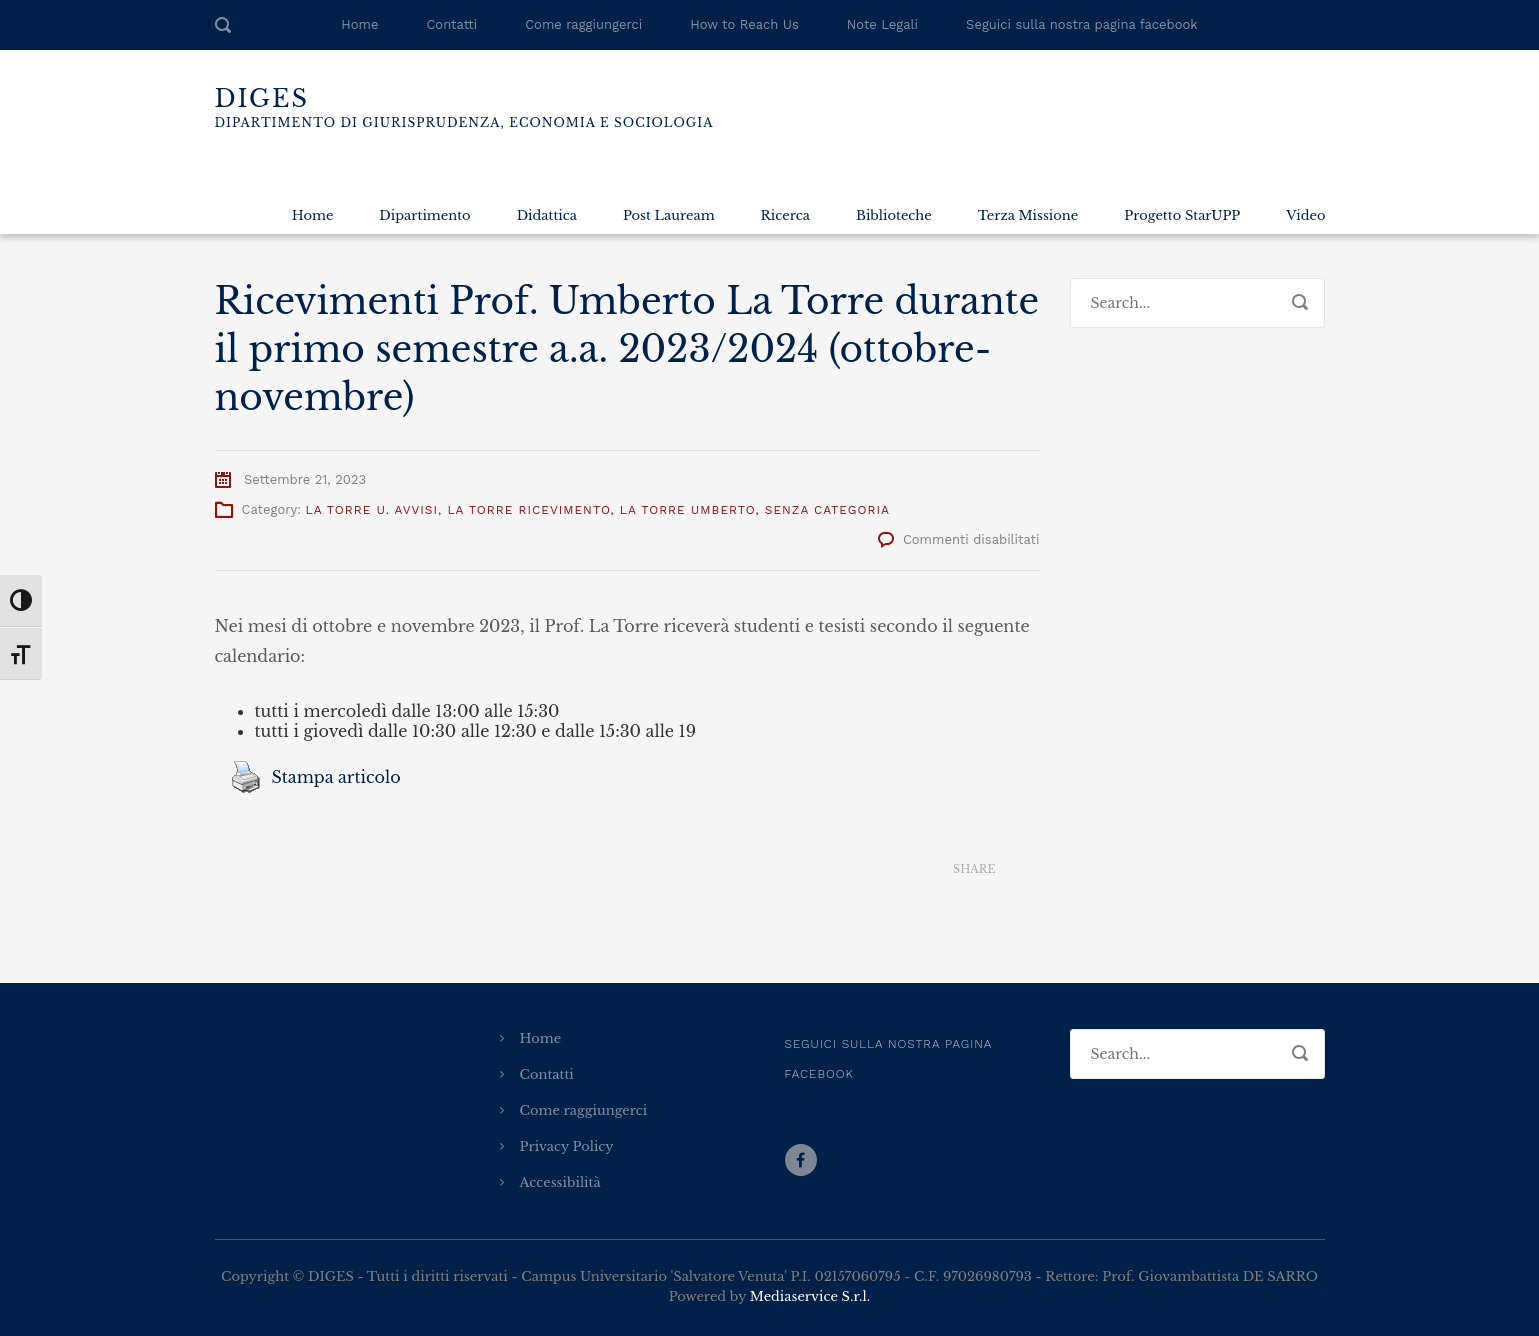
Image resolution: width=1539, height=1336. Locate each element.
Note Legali (882, 24)
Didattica (547, 215)
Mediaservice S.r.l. (810, 1296)
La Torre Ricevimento (528, 510)
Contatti (451, 24)
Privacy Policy (567, 1146)
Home (359, 24)
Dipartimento (424, 215)
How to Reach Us (744, 24)
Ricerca (785, 215)
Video (1305, 215)
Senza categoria (827, 510)
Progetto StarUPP (1182, 215)
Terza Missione (1028, 215)
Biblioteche (894, 215)
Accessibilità (560, 1182)
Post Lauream (669, 215)
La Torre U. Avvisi (371, 510)
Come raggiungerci (583, 24)
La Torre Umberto (688, 510)
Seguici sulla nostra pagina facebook (1082, 24)
